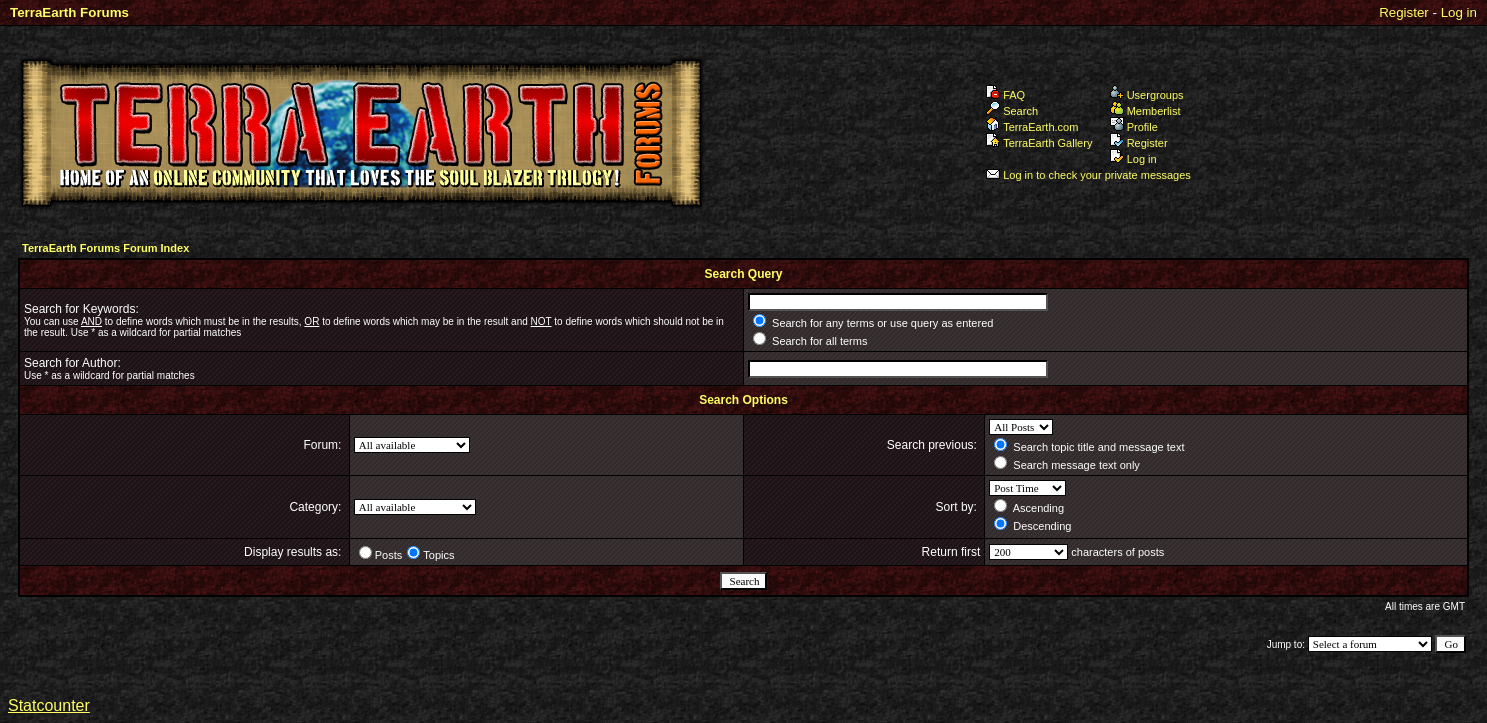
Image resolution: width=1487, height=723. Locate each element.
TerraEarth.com (1032, 127)
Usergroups (1147, 95)
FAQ (1005, 95)
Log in (1459, 12)
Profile (1134, 127)
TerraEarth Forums (69, 12)
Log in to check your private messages (1088, 175)
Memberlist (1145, 111)
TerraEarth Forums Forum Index (105, 248)
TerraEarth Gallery (1039, 143)
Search (1012, 111)
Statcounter (49, 705)
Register (1404, 12)
